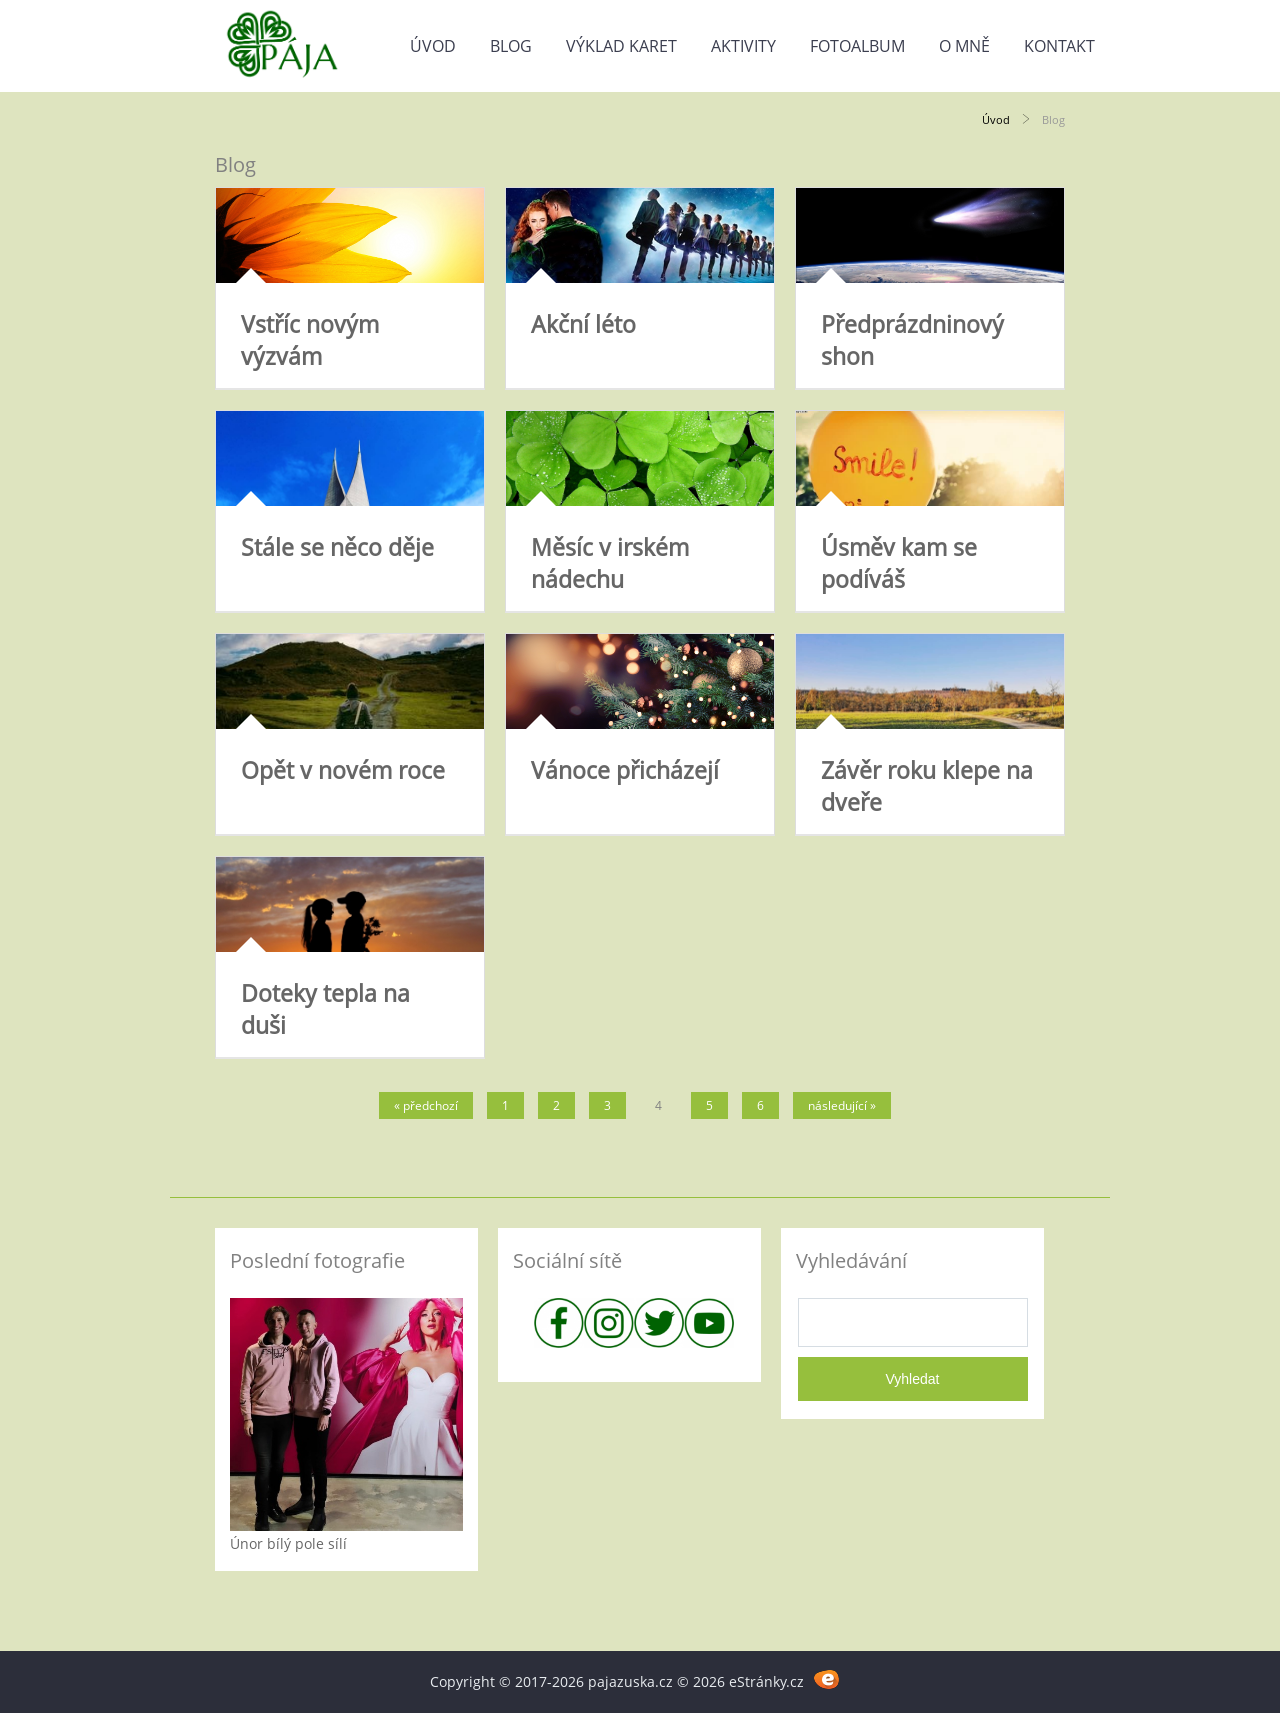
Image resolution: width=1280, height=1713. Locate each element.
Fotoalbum (857, 46)
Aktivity (743, 46)
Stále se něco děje (337, 547)
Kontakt (1059, 46)
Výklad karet (621, 46)
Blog (511, 46)
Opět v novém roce (343, 770)
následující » (842, 1105)
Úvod (433, 46)
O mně (964, 46)
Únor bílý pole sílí (288, 1543)
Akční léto (583, 324)
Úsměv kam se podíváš (899, 563)
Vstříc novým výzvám (310, 340)
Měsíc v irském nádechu (610, 563)
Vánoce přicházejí (625, 770)
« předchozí (426, 1105)
